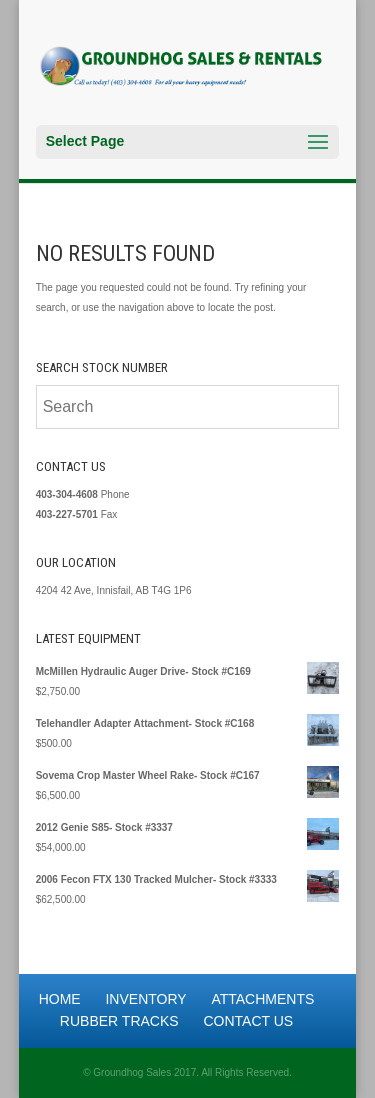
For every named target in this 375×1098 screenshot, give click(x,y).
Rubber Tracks (119, 1021)
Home (60, 999)
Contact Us (248, 1021)
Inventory (145, 999)
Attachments (262, 999)
